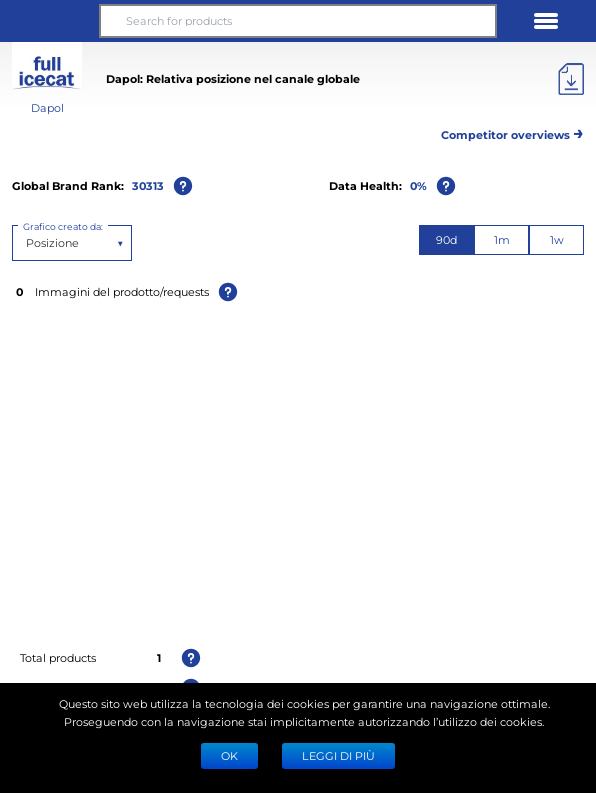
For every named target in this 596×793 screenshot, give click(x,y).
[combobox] (27, 243)
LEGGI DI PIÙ (338, 755)
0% (418, 185)
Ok (229, 755)
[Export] (571, 79)
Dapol (47, 107)
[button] (50, 21)
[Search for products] (298, 21)
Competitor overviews (512, 131)
